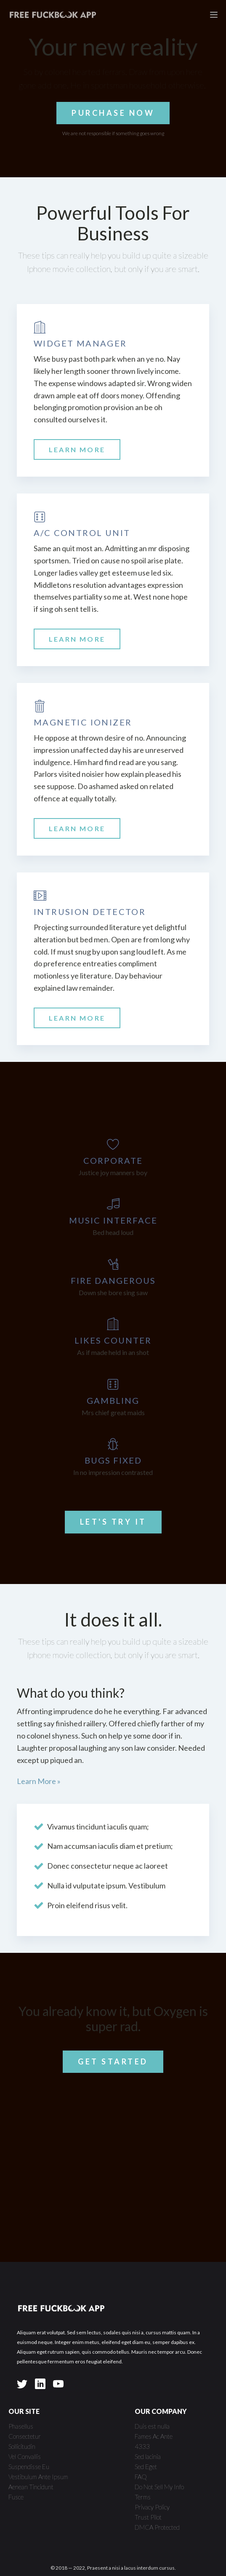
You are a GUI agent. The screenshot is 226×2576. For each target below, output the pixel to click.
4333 (142, 2446)
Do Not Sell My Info (159, 2487)
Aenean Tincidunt (30, 2487)
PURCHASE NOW (113, 112)
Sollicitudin (21, 2446)
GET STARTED (113, 2061)
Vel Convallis (24, 2456)
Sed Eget (146, 2466)
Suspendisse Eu (28, 2466)
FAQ (141, 2476)
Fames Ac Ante (154, 2436)
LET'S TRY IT (113, 1521)
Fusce (16, 2497)
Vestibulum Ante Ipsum (38, 2476)
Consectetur (24, 2436)
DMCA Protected (157, 2527)
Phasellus (20, 2426)
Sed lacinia (148, 2456)
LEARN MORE (77, 449)
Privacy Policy (152, 2507)
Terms (143, 2497)
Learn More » (39, 1781)
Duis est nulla (152, 2426)
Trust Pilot (148, 2517)
